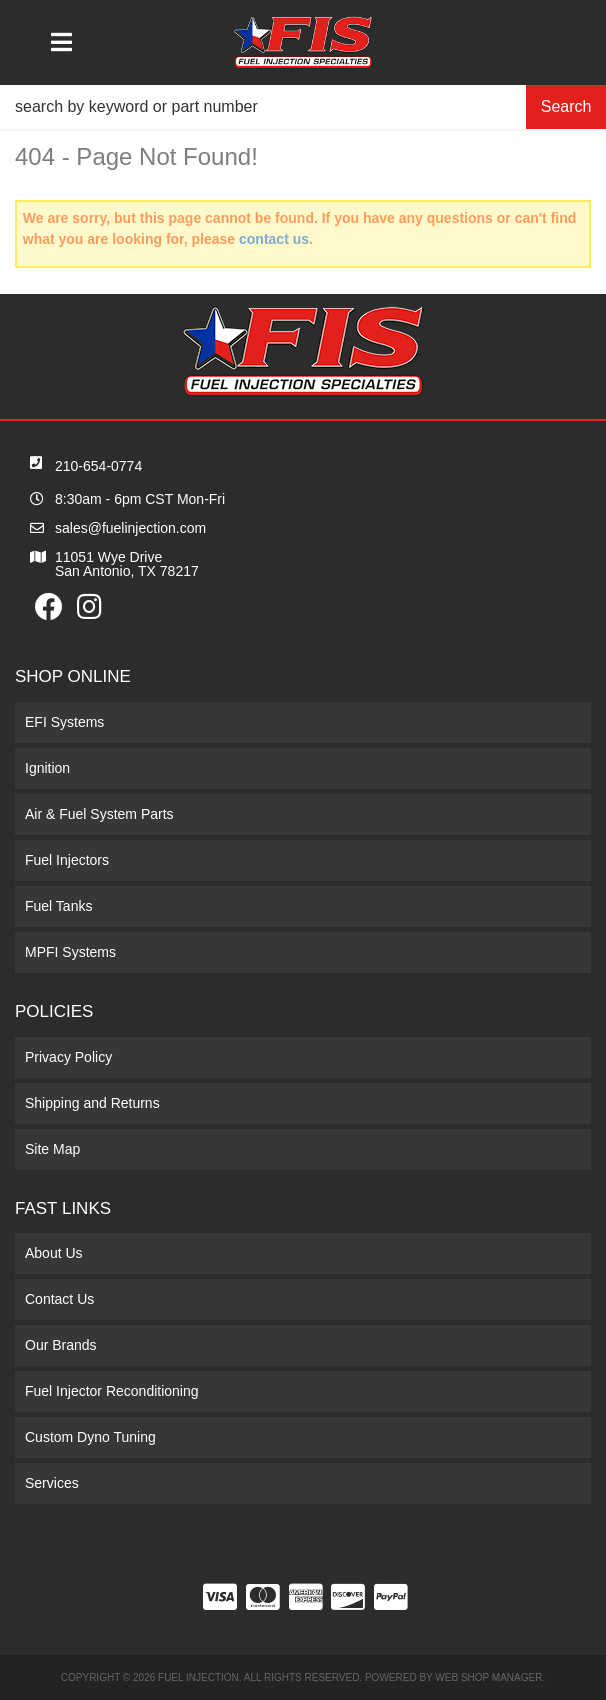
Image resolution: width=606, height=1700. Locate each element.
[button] (303, 107)
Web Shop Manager (488, 1677)
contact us (274, 239)
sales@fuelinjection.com (130, 528)
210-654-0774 (98, 466)
